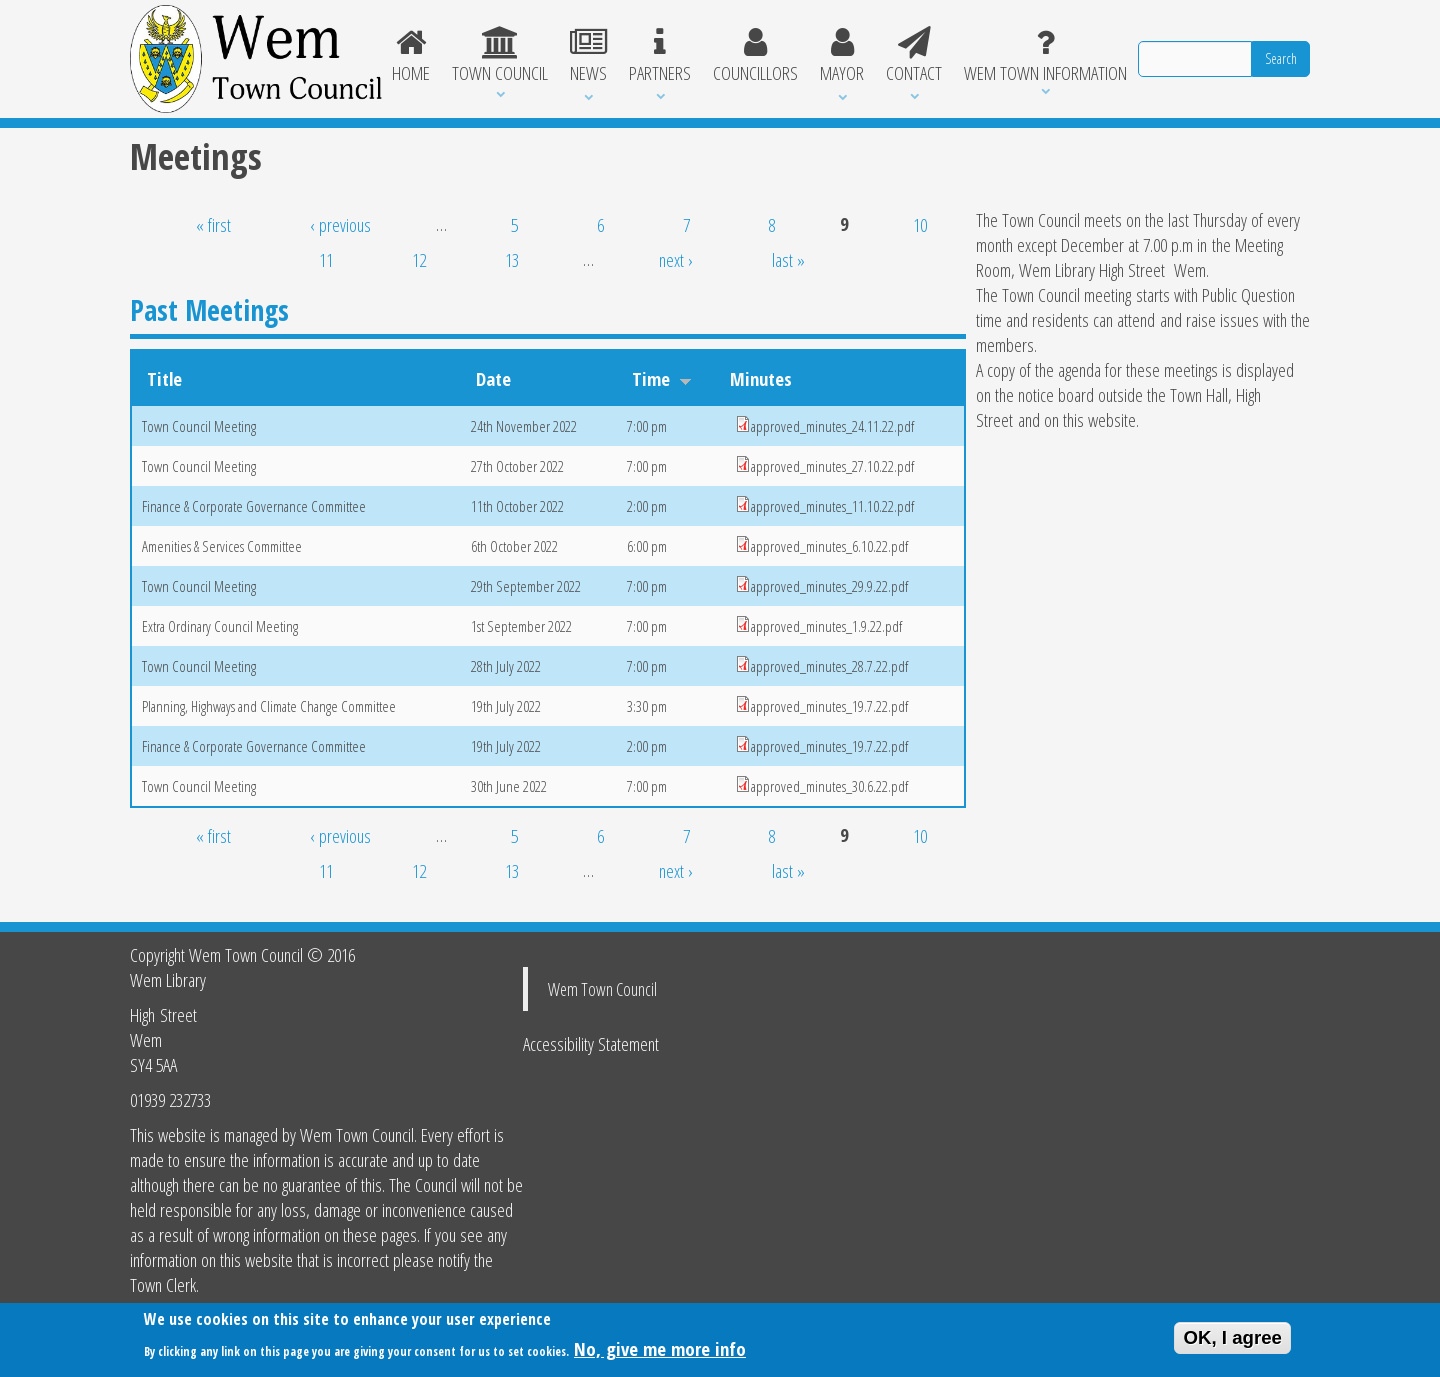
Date (493, 378)
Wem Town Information (1045, 56)
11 (326, 259)
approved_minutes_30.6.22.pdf (829, 786)
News (588, 56)
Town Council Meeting (199, 426)
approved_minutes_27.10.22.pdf (832, 466)
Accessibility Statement (591, 1043)
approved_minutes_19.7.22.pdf (829, 706)
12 (419, 259)
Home (412, 56)
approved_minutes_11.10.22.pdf (832, 506)
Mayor (842, 56)
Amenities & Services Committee (222, 546)
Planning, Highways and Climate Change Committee (269, 706)
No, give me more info (660, 1351)
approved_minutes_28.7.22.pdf (829, 666)
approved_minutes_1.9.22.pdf (826, 626)
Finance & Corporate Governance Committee (254, 506)
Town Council (500, 56)
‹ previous (340, 224)
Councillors (755, 56)
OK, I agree (1232, 1341)
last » (788, 259)
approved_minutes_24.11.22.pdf (832, 426)
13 (512, 259)
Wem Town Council (602, 989)
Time (662, 378)
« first (213, 224)
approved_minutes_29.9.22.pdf (829, 586)
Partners (660, 56)
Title (164, 378)
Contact (914, 56)
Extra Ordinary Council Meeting (220, 626)
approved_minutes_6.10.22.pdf (829, 546)
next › (676, 259)
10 (920, 224)
